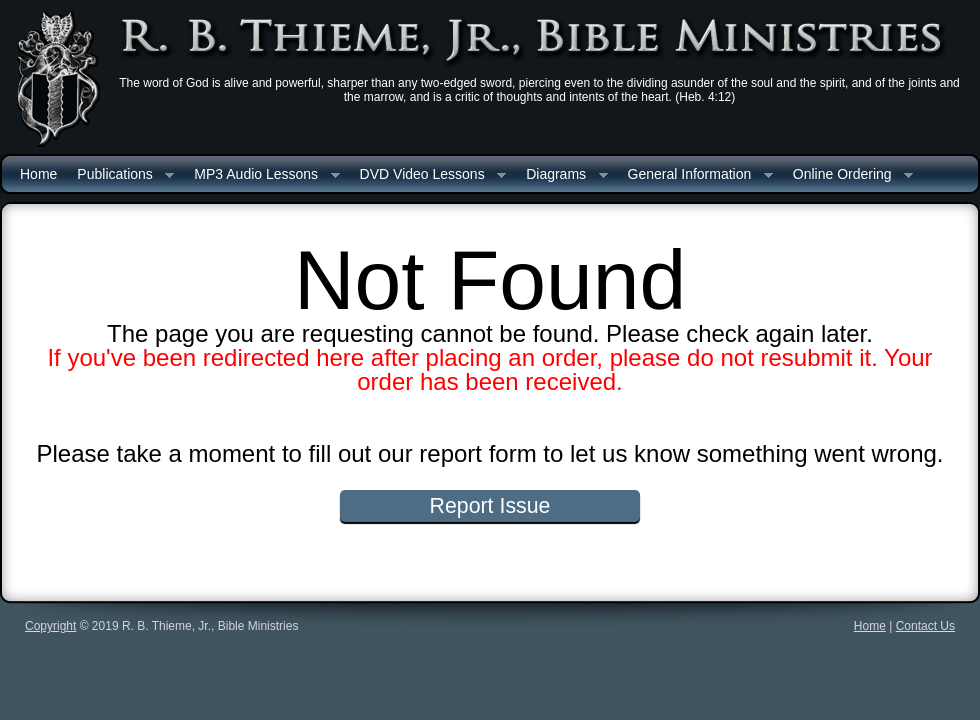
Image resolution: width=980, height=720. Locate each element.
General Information (695, 175)
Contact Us (925, 626)
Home (38, 174)
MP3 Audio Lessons (261, 175)
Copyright (50, 626)
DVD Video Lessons (428, 175)
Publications (120, 175)
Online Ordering (848, 175)
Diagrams (561, 175)
